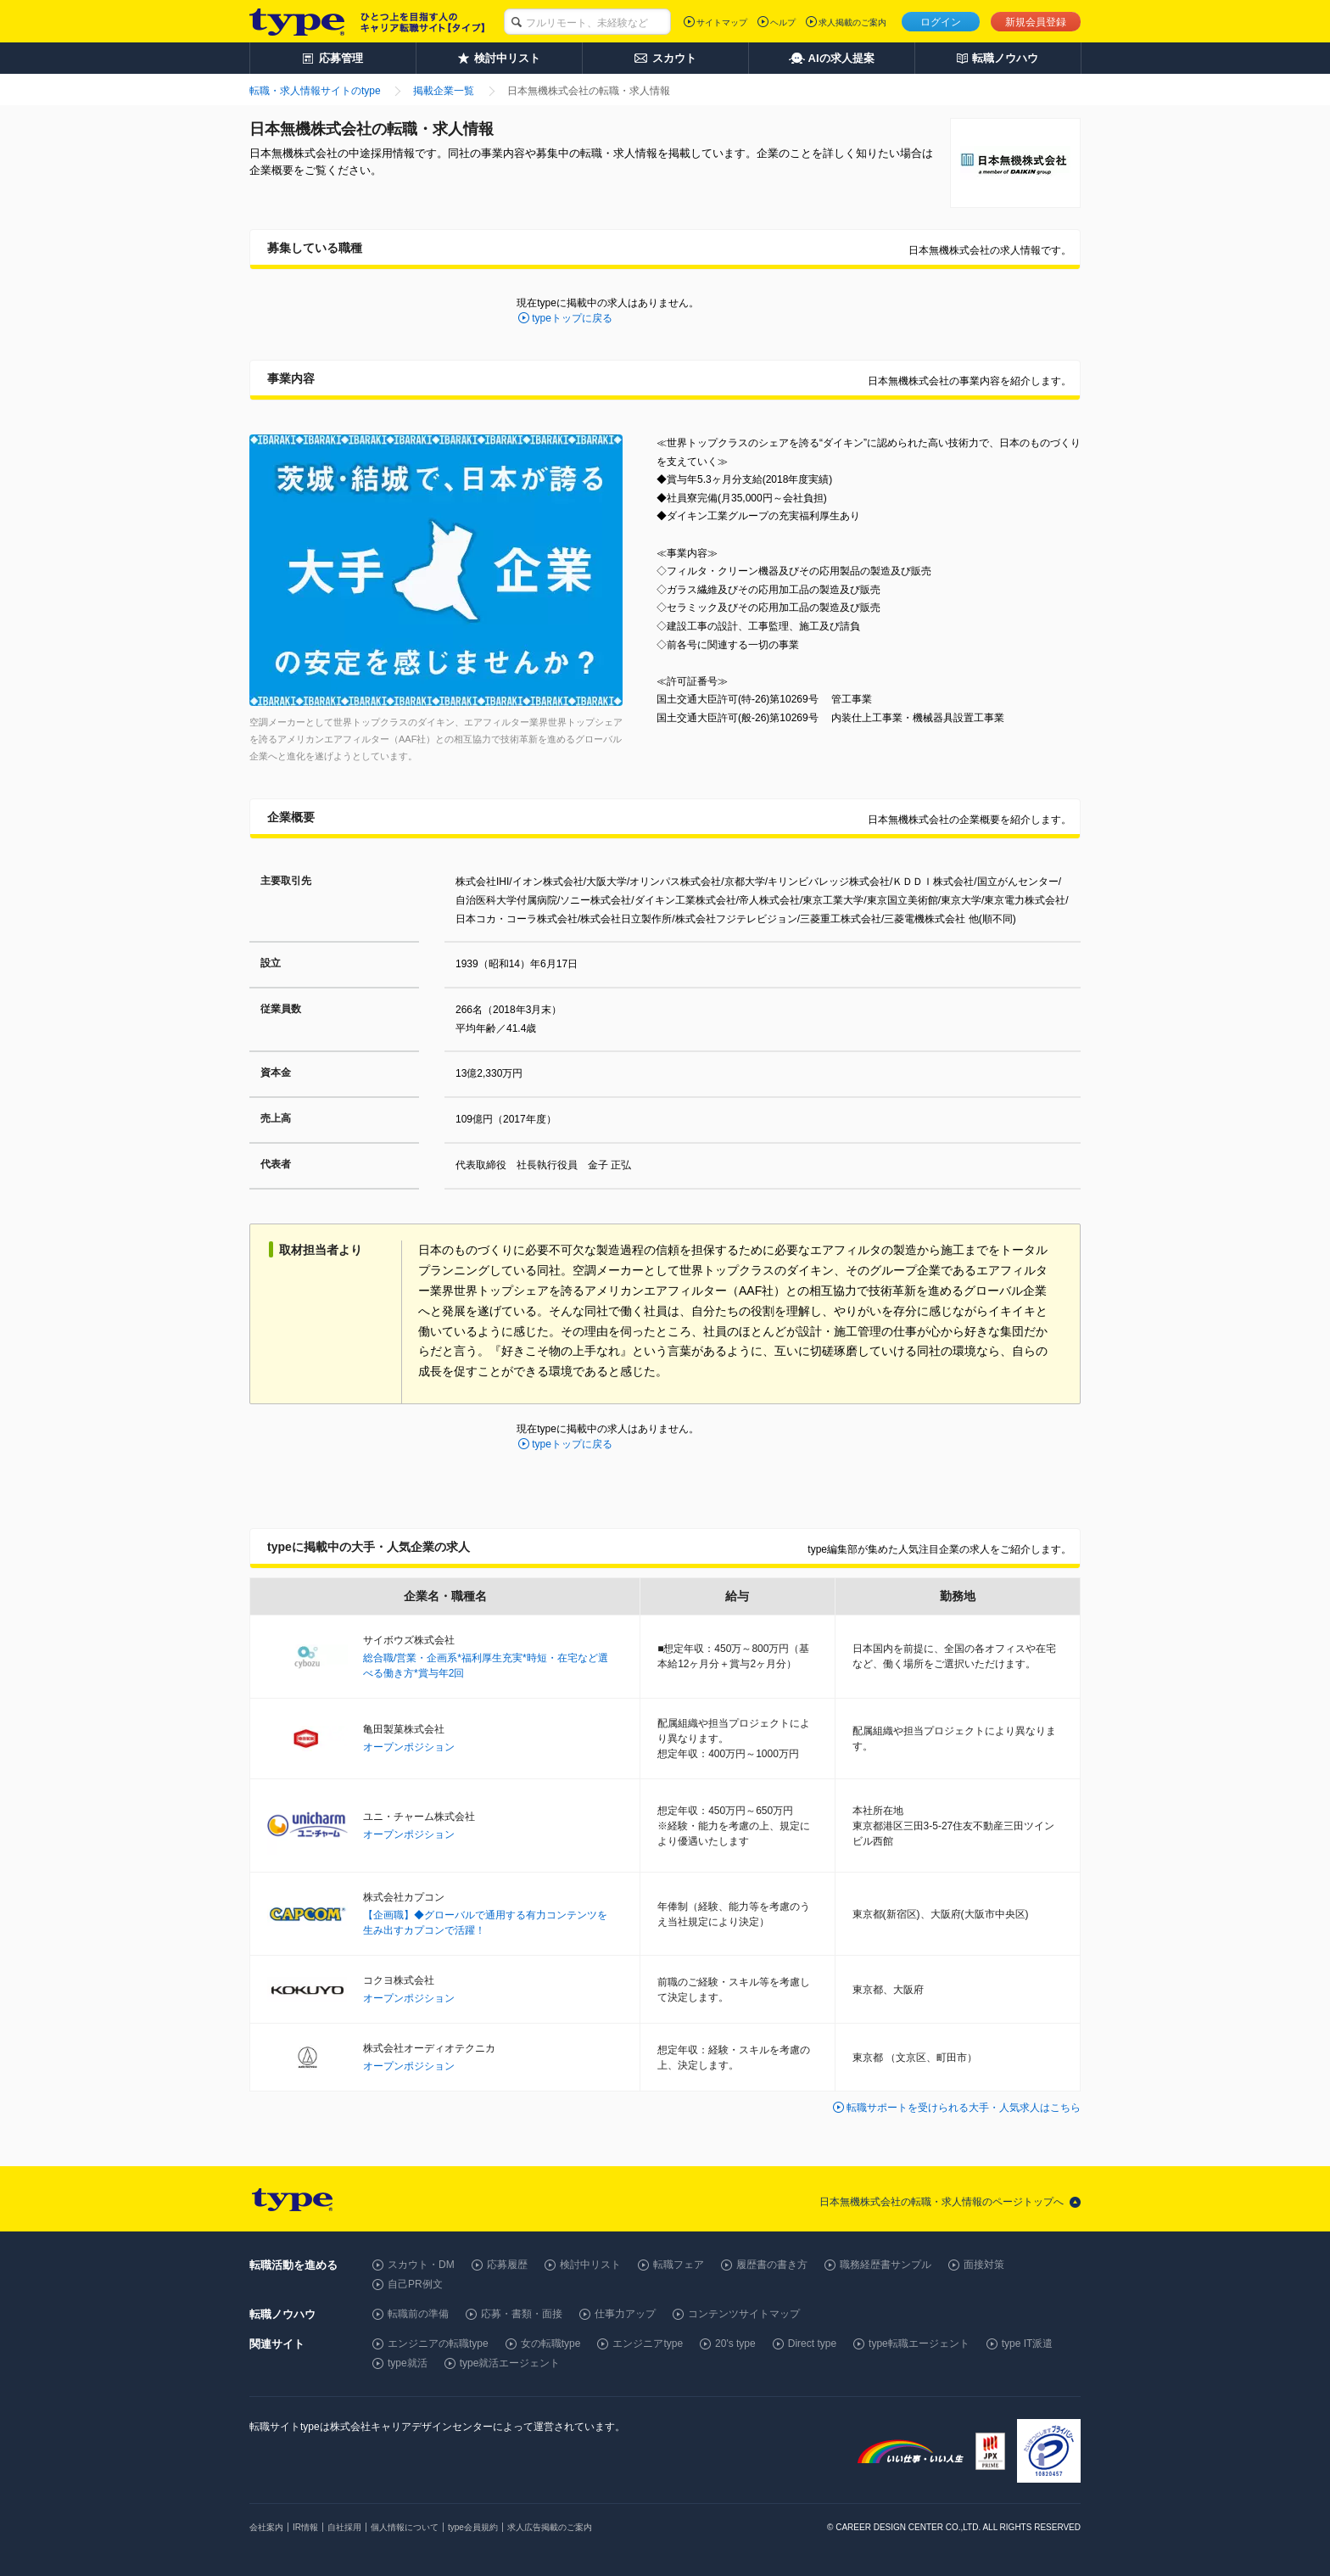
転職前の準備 (418, 2314)
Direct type (812, 2343)
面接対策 (984, 2265)
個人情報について (405, 2527)
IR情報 (305, 2527)
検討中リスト (590, 2265)
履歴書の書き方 (772, 2265)
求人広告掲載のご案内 (549, 2527)
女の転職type (551, 2343)
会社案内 (266, 2527)
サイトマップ (721, 22)
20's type (735, 2343)
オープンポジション (409, 1747)
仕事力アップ (625, 2314)
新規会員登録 (1035, 22)
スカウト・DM (421, 2265)
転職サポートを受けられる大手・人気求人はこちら (964, 2108)
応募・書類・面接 (521, 2314)
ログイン (940, 22)
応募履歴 (507, 2265)
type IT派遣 (1027, 2343)
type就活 (408, 2363)
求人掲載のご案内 (852, 22)
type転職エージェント (919, 2343)
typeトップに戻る (572, 318)
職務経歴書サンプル (885, 2265)
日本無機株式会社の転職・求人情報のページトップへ (941, 2202)
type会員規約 (473, 2527)
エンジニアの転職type (438, 2343)
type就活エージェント (510, 2363)
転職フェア (678, 2265)
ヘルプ (783, 22)
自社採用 (344, 2527)
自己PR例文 (415, 2284)
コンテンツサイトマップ (744, 2314)
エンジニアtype (647, 2343)
